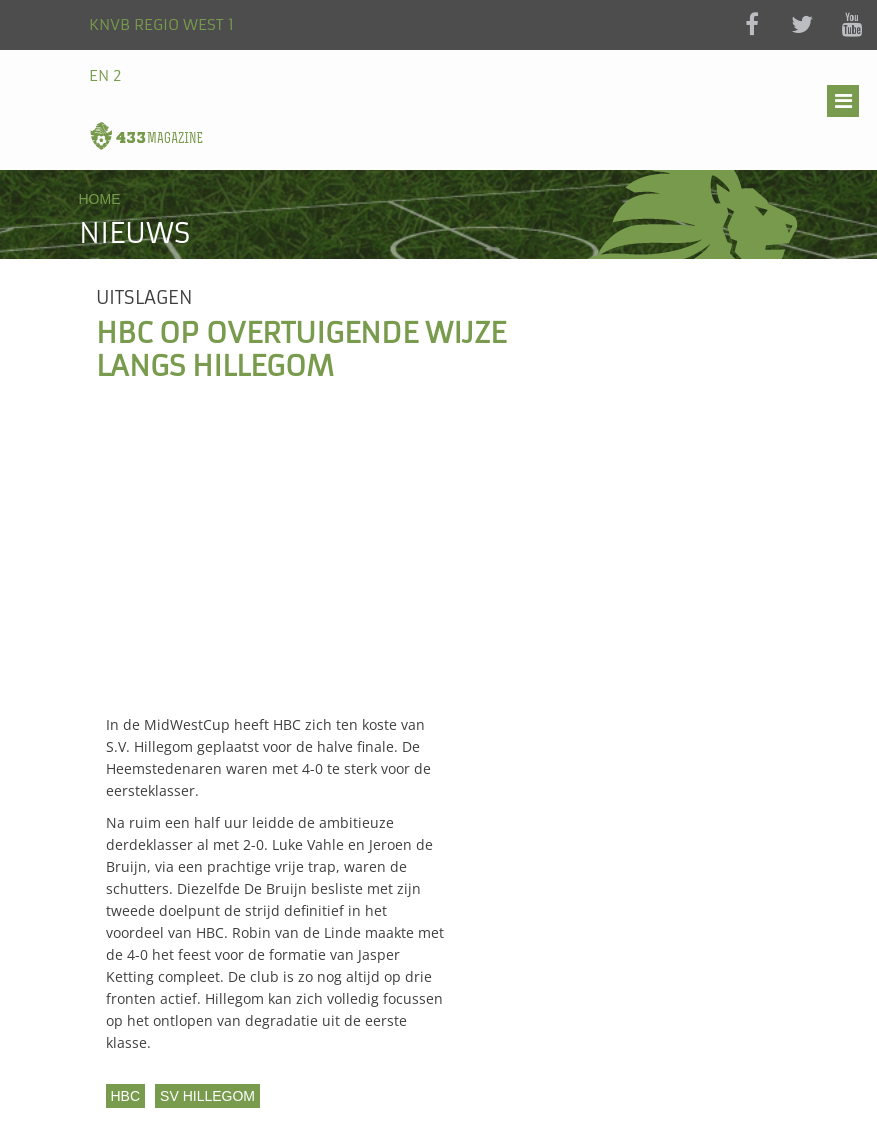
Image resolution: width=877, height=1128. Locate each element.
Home (100, 199)
